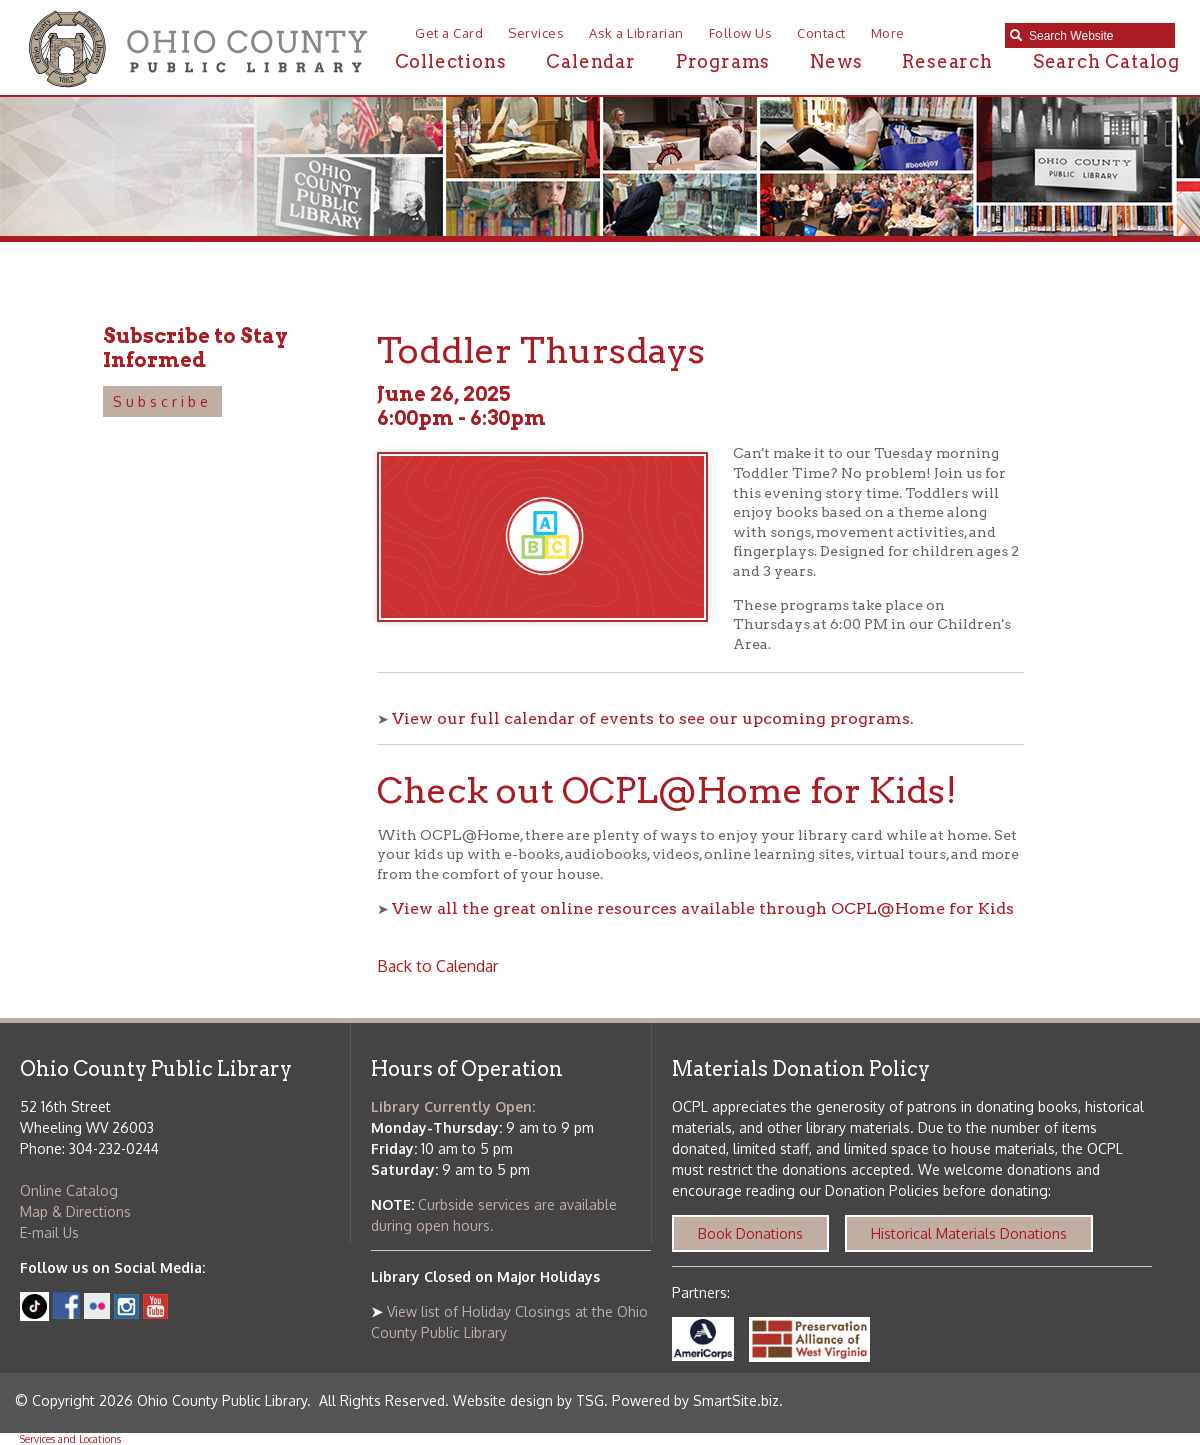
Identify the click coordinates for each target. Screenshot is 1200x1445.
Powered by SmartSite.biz (695, 1400)
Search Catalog (1106, 61)
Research (947, 61)
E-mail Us (49, 1232)
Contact (821, 33)
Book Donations (750, 1233)
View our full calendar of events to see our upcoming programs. (653, 718)
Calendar (590, 61)
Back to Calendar (437, 966)
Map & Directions (75, 1211)
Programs (723, 61)
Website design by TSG (528, 1400)
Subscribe (162, 401)
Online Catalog (69, 1190)
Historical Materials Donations (969, 1233)
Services (536, 33)
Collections (451, 61)
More (888, 33)
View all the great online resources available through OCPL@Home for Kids (703, 908)
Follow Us (741, 33)
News (836, 61)
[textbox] (1097, 36)
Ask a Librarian (636, 33)
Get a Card (449, 33)
